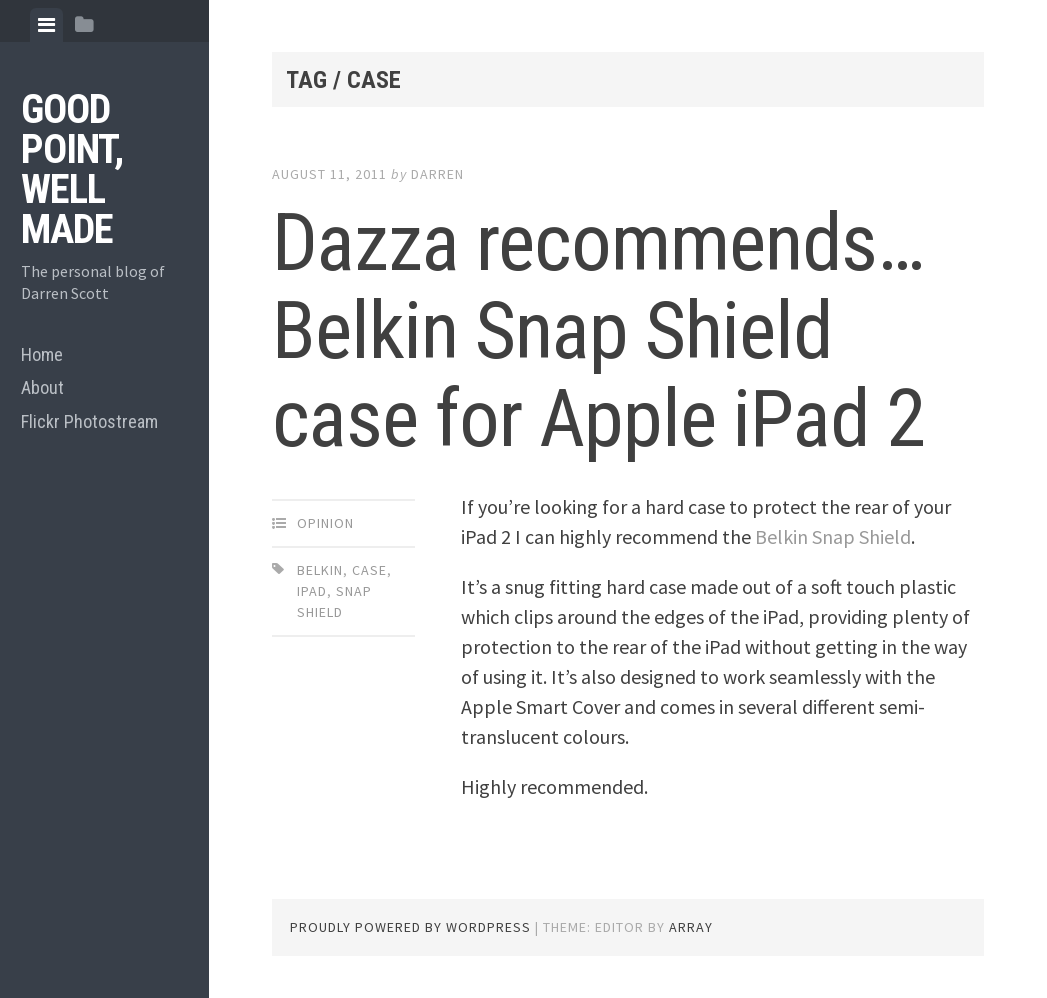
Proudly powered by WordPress (410, 927)
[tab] (46, 25)
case (369, 570)
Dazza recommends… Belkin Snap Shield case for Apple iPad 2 (598, 331)
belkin (320, 570)
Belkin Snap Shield (833, 536)
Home (42, 354)
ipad (312, 591)
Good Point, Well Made (72, 169)
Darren (437, 174)
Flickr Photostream (89, 421)
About (42, 387)
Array (691, 927)
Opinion (325, 523)
